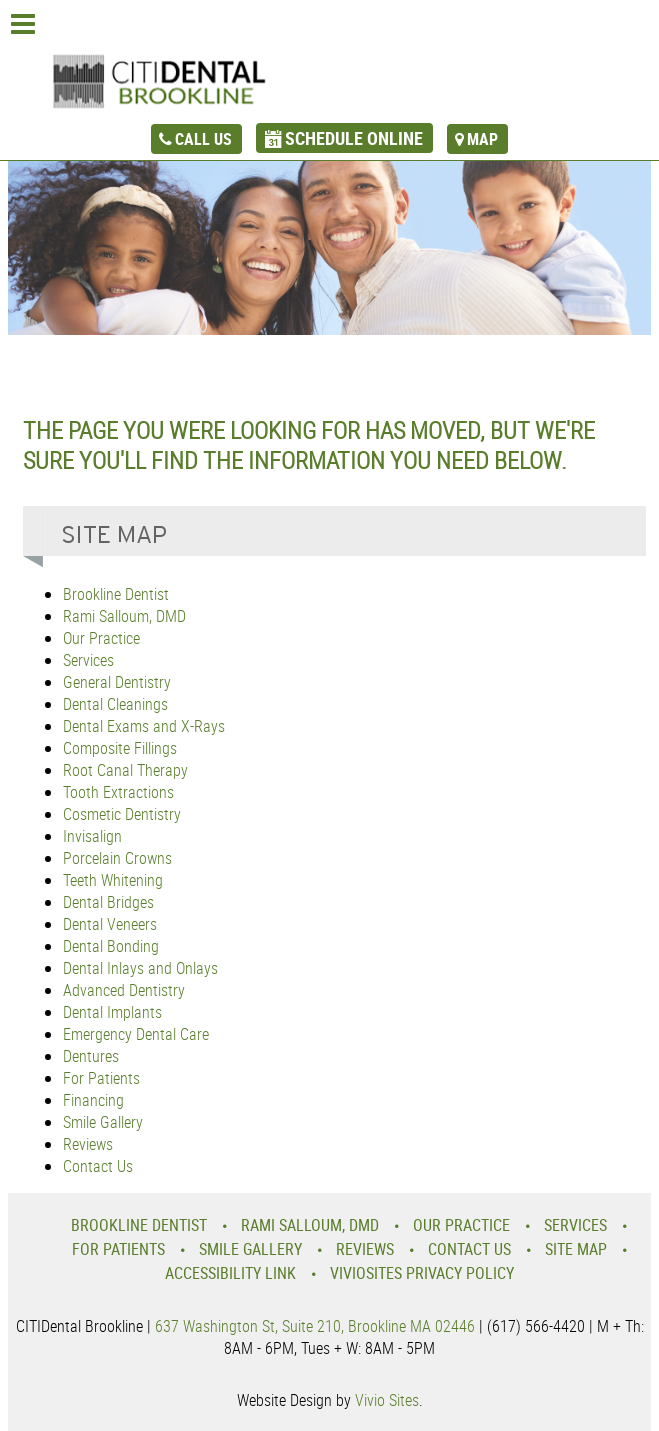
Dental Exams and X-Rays (144, 726)
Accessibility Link (230, 1273)
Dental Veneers (110, 924)
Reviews (88, 1144)
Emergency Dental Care (136, 1034)
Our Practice (101, 638)
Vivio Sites (387, 1400)
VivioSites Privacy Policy (422, 1273)
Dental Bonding (111, 946)
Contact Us (98, 1166)
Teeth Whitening (113, 880)
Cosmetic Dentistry (122, 814)
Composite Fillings (120, 748)
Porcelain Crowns (117, 858)
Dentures (91, 1056)
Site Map (576, 1249)
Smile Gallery (103, 1122)
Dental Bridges (108, 902)
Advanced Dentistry (124, 990)
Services (88, 660)
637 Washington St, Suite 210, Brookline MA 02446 (315, 1326)
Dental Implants (112, 1012)
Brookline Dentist (116, 594)
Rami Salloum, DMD (124, 616)
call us (203, 139)
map (482, 139)
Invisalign (92, 836)
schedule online (354, 138)
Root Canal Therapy (125, 770)
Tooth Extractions (118, 792)
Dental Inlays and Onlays (140, 968)
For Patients (101, 1078)
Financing (93, 1100)
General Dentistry (117, 682)
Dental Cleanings (115, 704)
